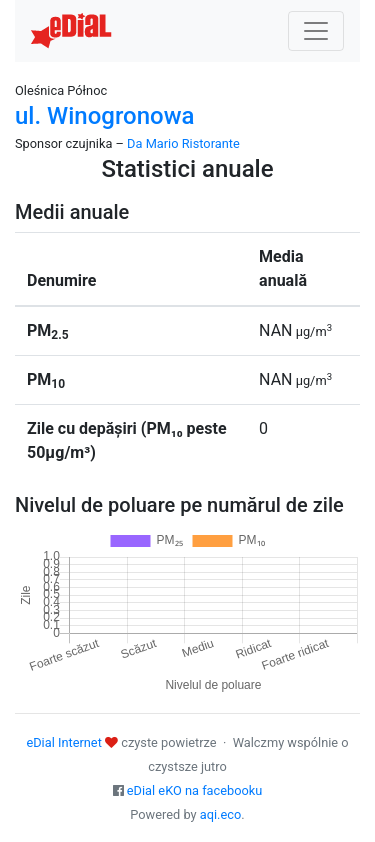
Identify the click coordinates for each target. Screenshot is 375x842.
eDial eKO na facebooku (195, 790)
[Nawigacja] (316, 31)
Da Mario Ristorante (183, 143)
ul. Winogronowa (104, 116)
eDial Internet (63, 742)
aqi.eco (221, 814)
